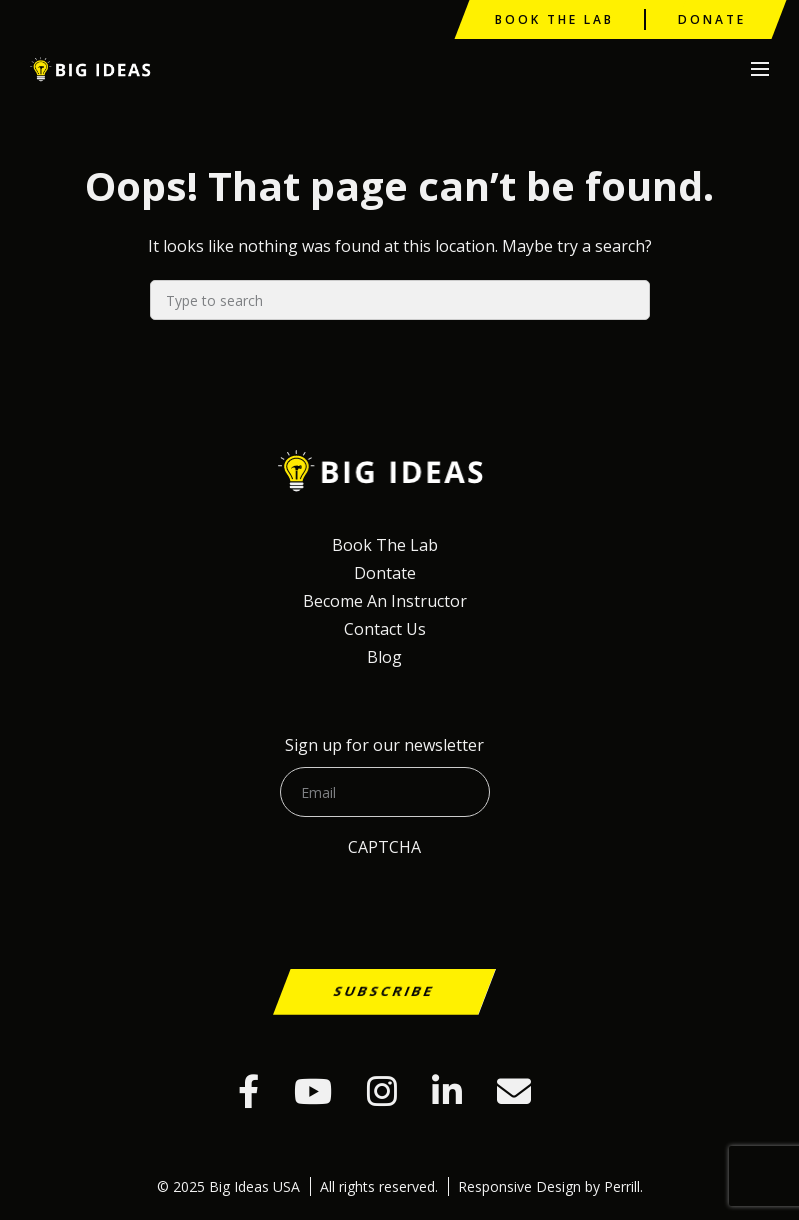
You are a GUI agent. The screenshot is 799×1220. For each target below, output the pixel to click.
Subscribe (385, 990)
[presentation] (172, 944)
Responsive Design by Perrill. (550, 1186)
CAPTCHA (384, 847)
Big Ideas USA (93, 69)
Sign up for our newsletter (384, 745)
